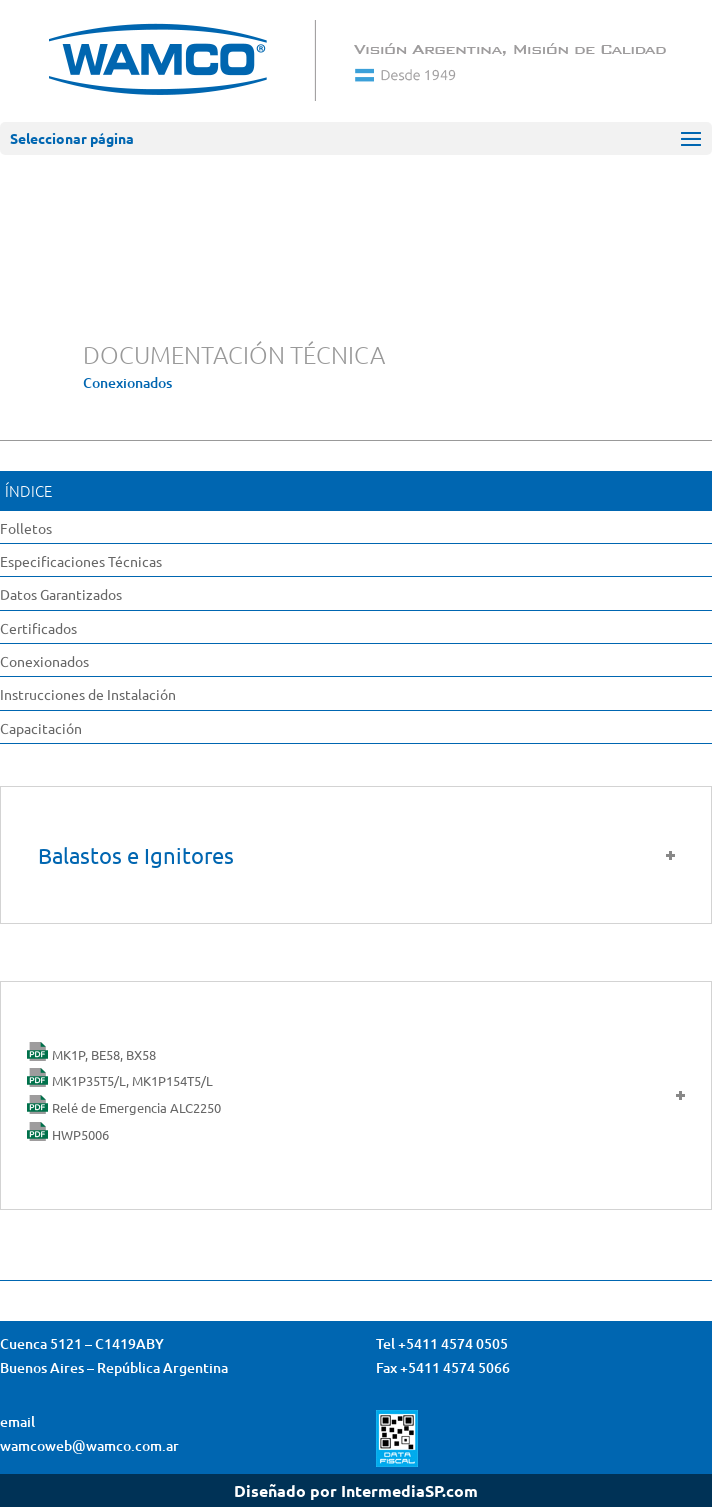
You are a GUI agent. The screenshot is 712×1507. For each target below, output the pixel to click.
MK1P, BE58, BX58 (104, 1054)
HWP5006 (80, 1134)
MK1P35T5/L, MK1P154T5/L (132, 1080)
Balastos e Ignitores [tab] (358, 855)
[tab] (356, 1096)
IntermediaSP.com (409, 1490)
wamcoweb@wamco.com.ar (89, 1445)
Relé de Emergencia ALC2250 (136, 1107)
